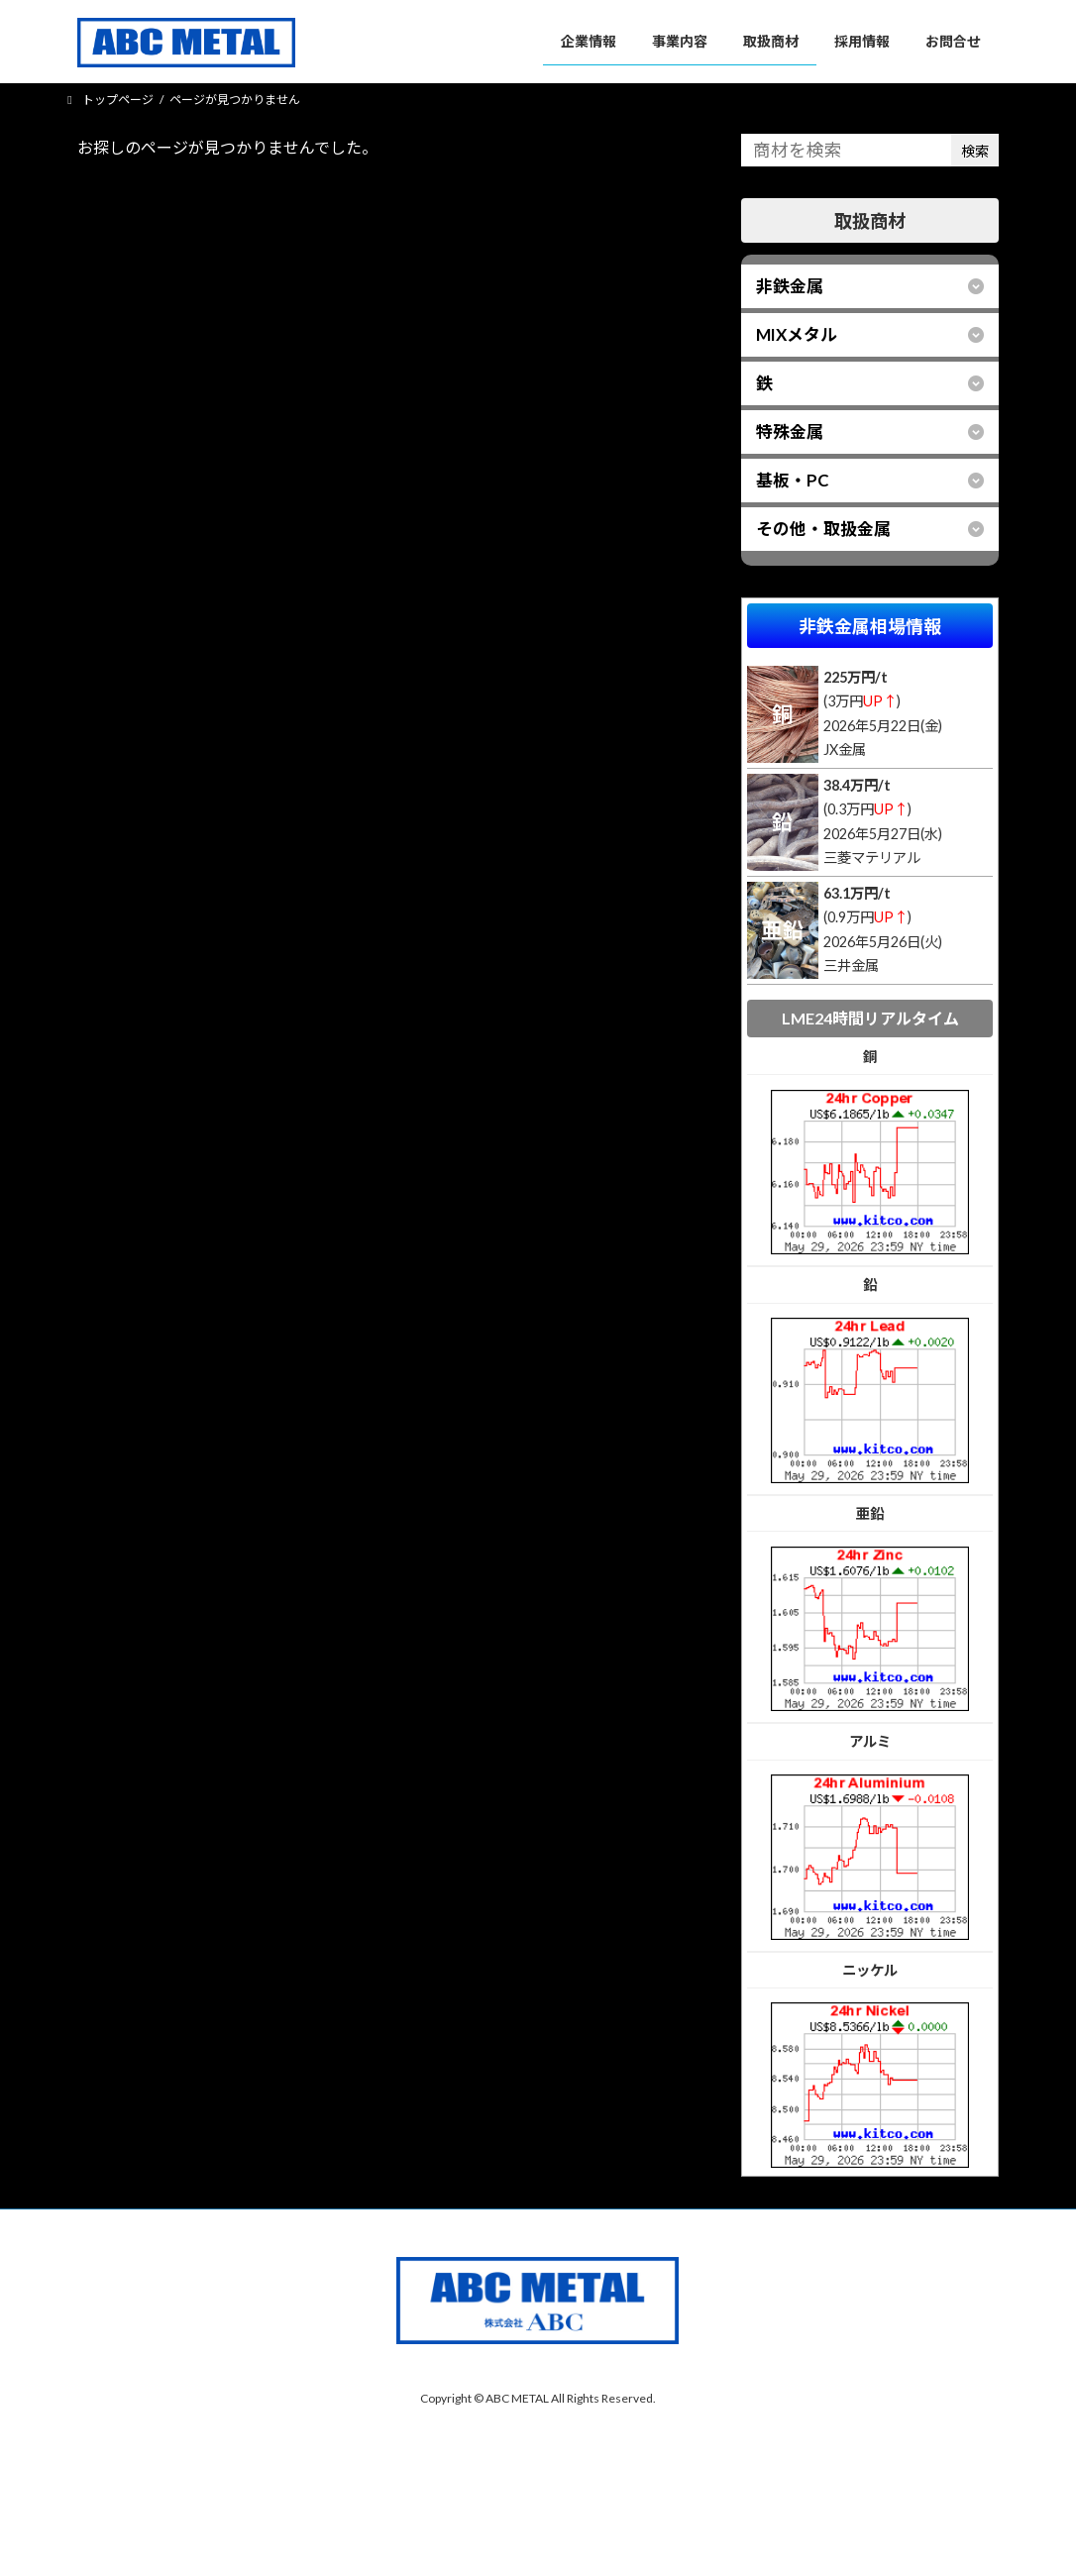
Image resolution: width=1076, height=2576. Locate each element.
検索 (975, 151)
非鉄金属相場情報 (870, 625)
